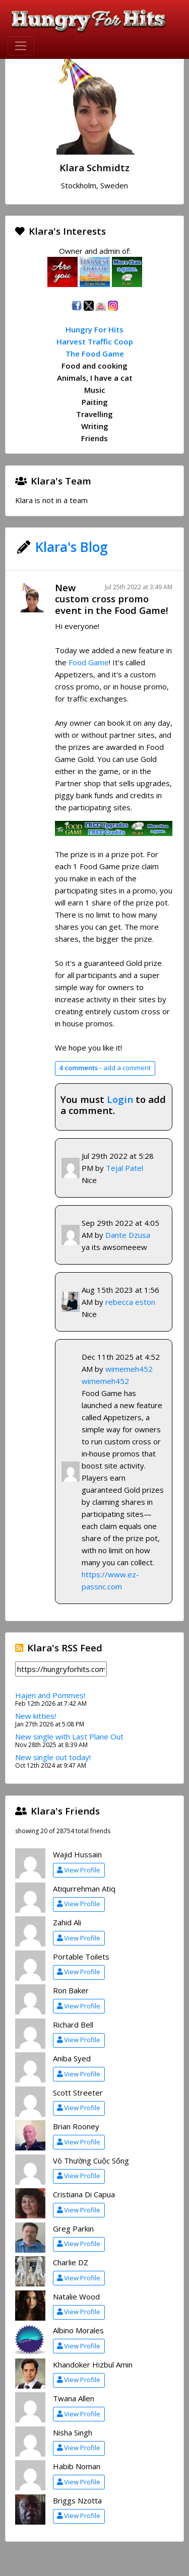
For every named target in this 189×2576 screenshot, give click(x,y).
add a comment (105, 1067)
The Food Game (95, 354)
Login (120, 1099)
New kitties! (35, 1716)
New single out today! (53, 1757)
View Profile (78, 1869)
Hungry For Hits (94, 329)
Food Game (89, 662)
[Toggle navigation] (21, 45)
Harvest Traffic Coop (94, 341)
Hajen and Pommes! (50, 1695)
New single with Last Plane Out (69, 1736)
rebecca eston (130, 1302)
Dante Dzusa (127, 1235)
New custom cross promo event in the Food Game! (111, 598)
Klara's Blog (71, 547)
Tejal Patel (124, 1168)
